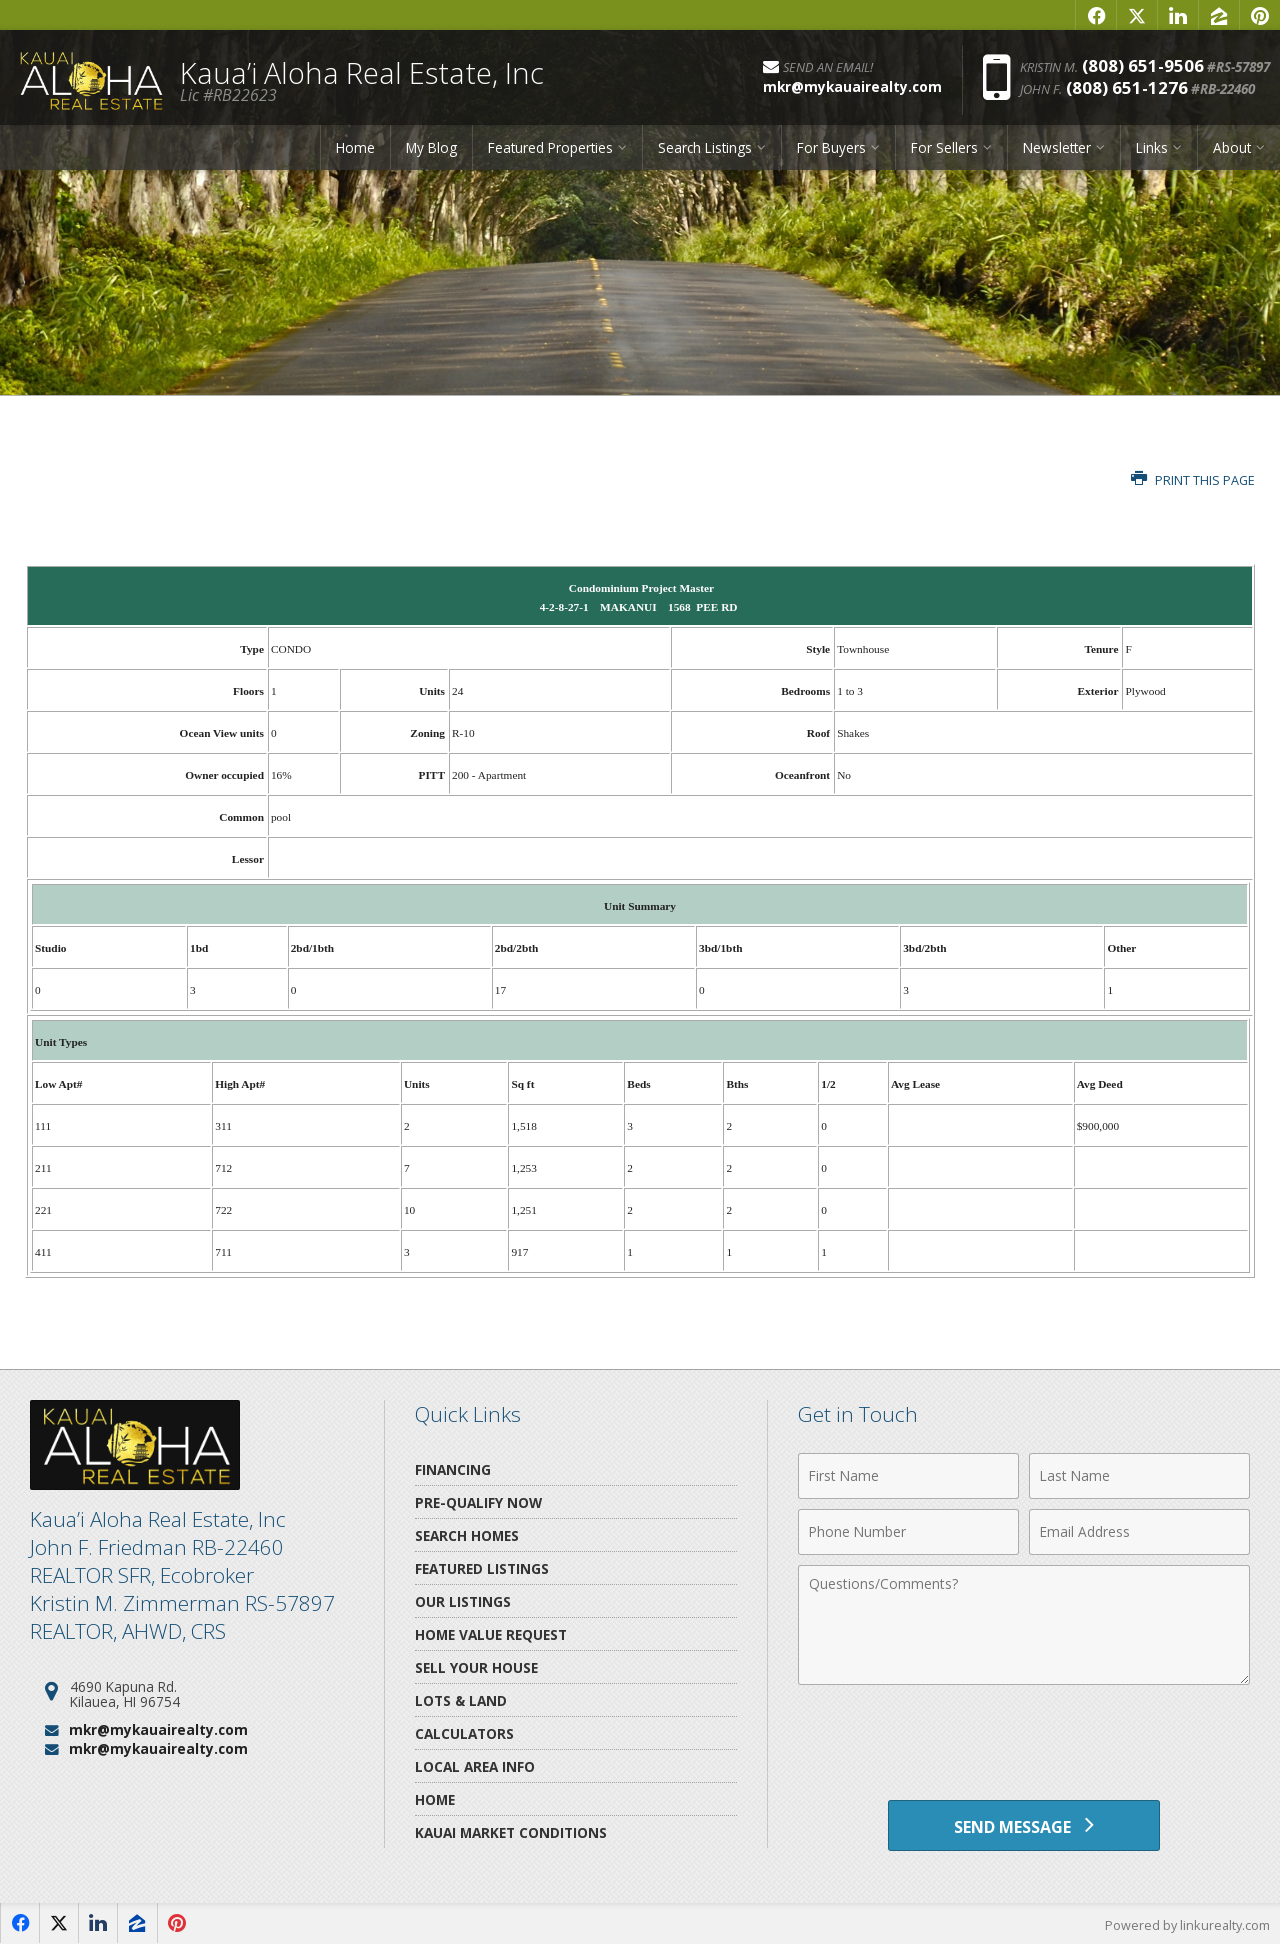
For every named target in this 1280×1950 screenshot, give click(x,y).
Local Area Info (475, 1766)
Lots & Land (461, 1700)
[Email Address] (1139, 1532)
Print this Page (1193, 480)
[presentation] (1024, 1744)
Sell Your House (476, 1667)
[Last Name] (1139, 1476)
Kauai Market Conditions (511, 1832)
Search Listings (705, 152)
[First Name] (908, 1476)
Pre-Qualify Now (478, 1502)
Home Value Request (491, 1634)
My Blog (431, 152)
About (1232, 152)
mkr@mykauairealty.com (158, 1729)
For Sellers (944, 152)
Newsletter (1057, 152)
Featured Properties (550, 152)
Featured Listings (482, 1568)
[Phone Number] (908, 1532)
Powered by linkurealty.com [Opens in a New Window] (1186, 1930)
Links (1152, 152)
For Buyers (831, 152)
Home (355, 152)
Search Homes (467, 1535)
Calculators (464, 1733)
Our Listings (463, 1601)
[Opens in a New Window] (1096, 15)
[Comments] (1024, 1625)
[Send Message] (1023, 1828)
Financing (453, 1469)
